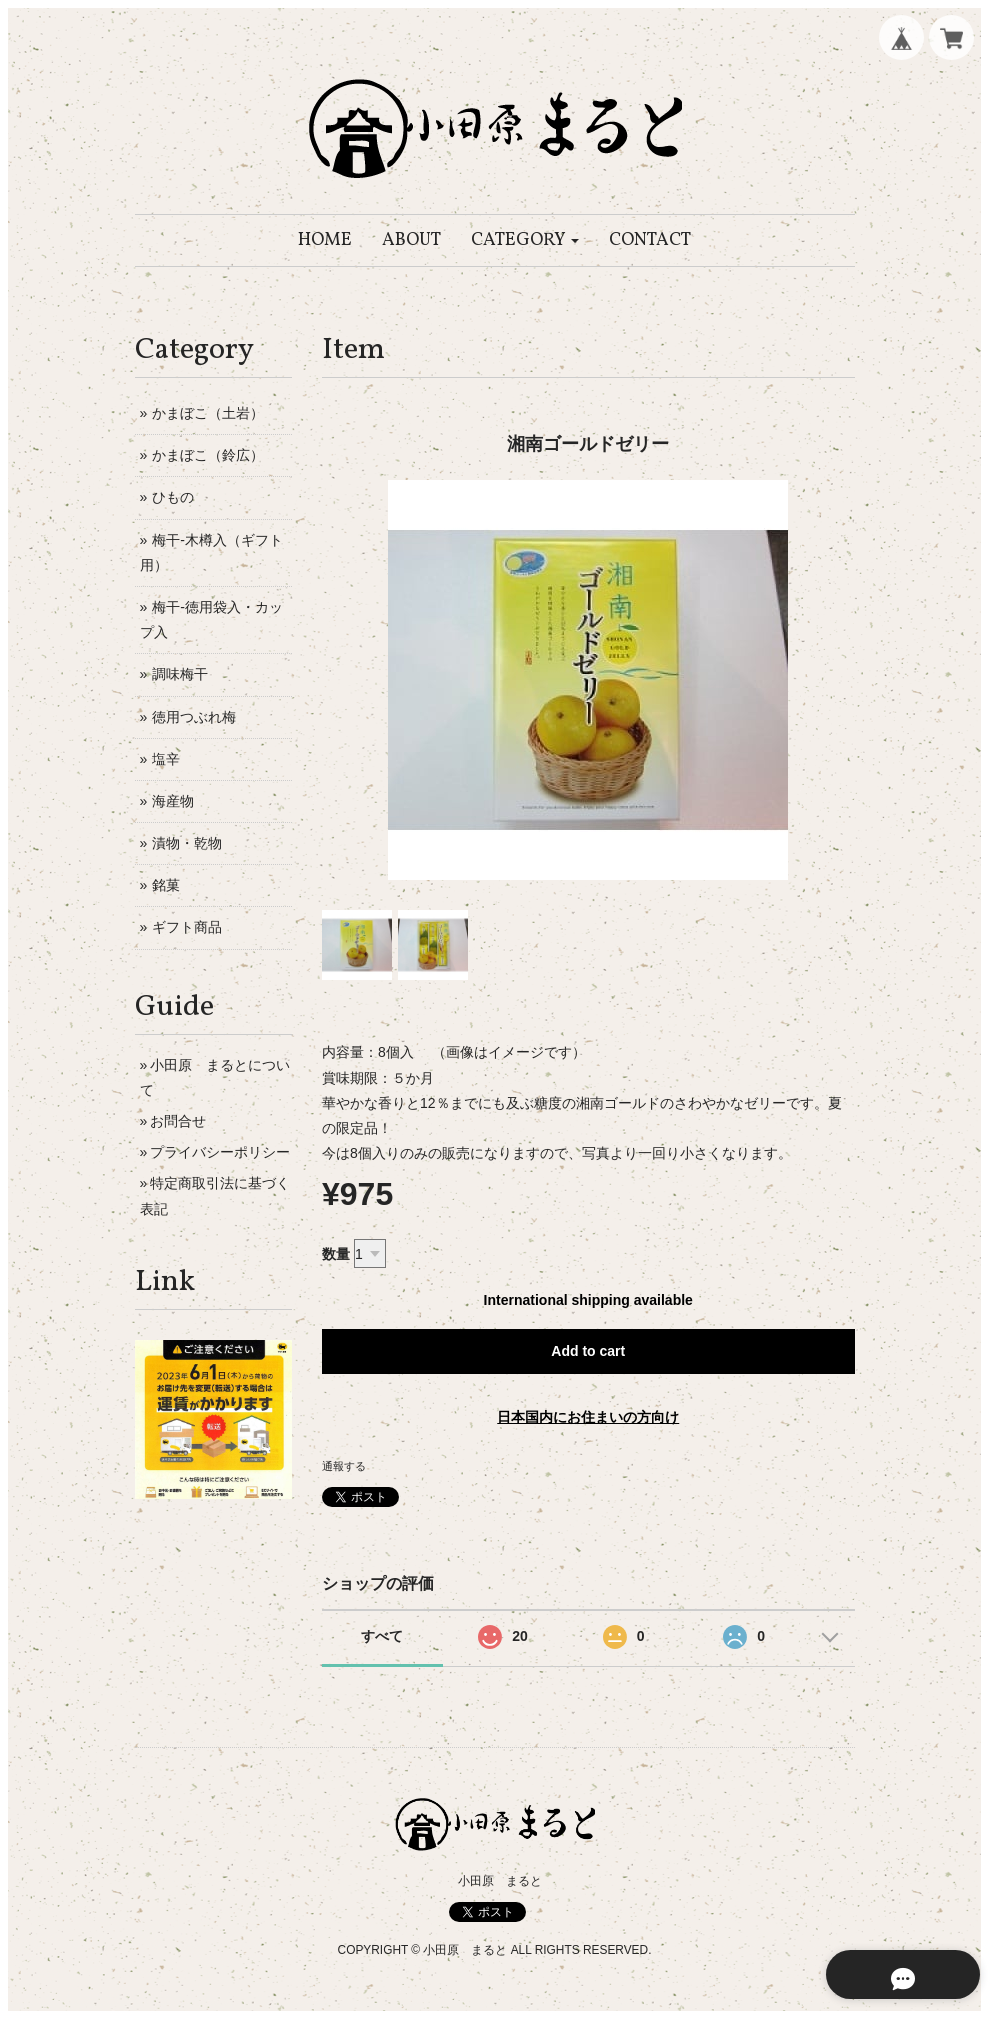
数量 (336, 1254)
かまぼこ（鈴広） (208, 455)
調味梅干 (180, 674)
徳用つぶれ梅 (194, 717)
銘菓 (166, 885)
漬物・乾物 (187, 843)
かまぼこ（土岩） (208, 413)
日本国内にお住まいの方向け (588, 1417)
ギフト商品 (187, 927)
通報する (344, 1466)
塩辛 (166, 759)
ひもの (173, 497)
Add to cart (588, 1351)
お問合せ (178, 1121)
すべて (382, 1636)
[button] (525, 240)
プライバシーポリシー (220, 1152)
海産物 (173, 801)
